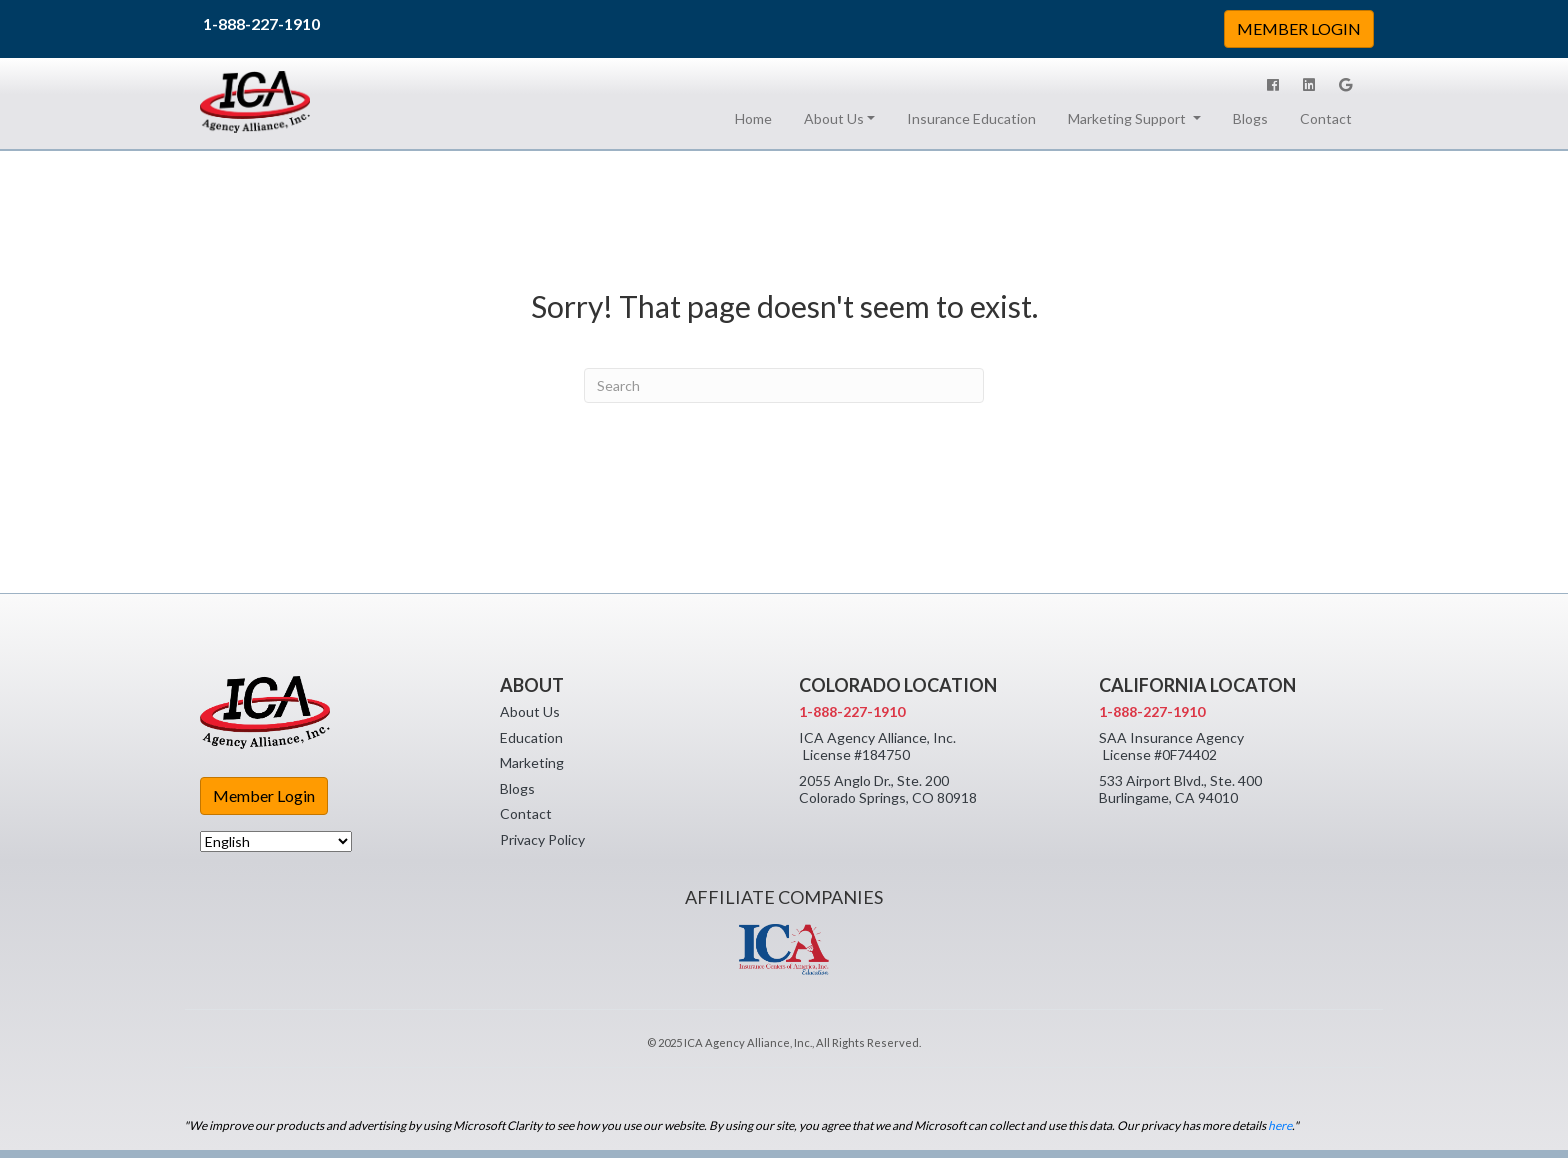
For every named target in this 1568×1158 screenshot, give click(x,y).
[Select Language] (276, 841)
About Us (530, 711)
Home (757, 118)
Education (531, 737)
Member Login (264, 795)
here (1280, 1125)
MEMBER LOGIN (1299, 28)
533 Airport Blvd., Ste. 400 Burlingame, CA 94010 (1180, 789)
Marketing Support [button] (1128, 118)
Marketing (532, 762)
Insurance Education (971, 118)
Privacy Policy (542, 839)
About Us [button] (834, 118)
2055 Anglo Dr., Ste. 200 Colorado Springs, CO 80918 (888, 789)
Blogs (1250, 118)
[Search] (784, 385)
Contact (1326, 118)
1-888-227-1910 (261, 23)
